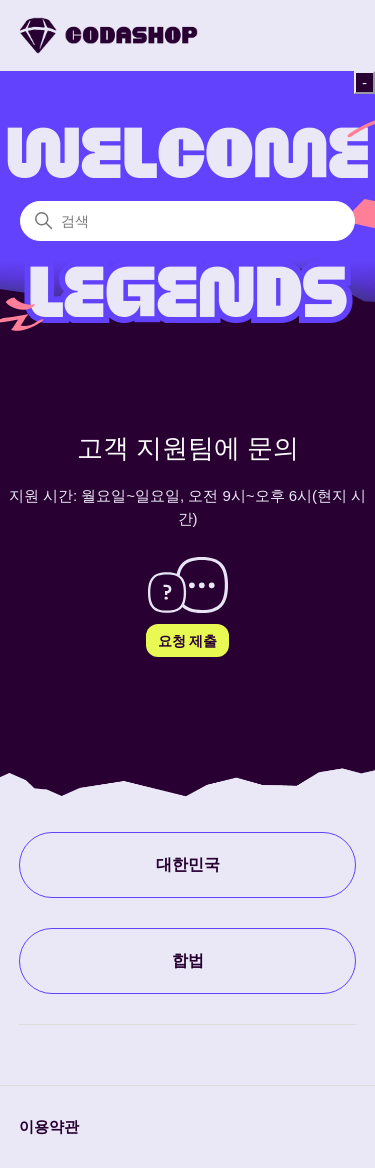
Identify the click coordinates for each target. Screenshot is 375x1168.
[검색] (187, 221)
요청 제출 (188, 640)
